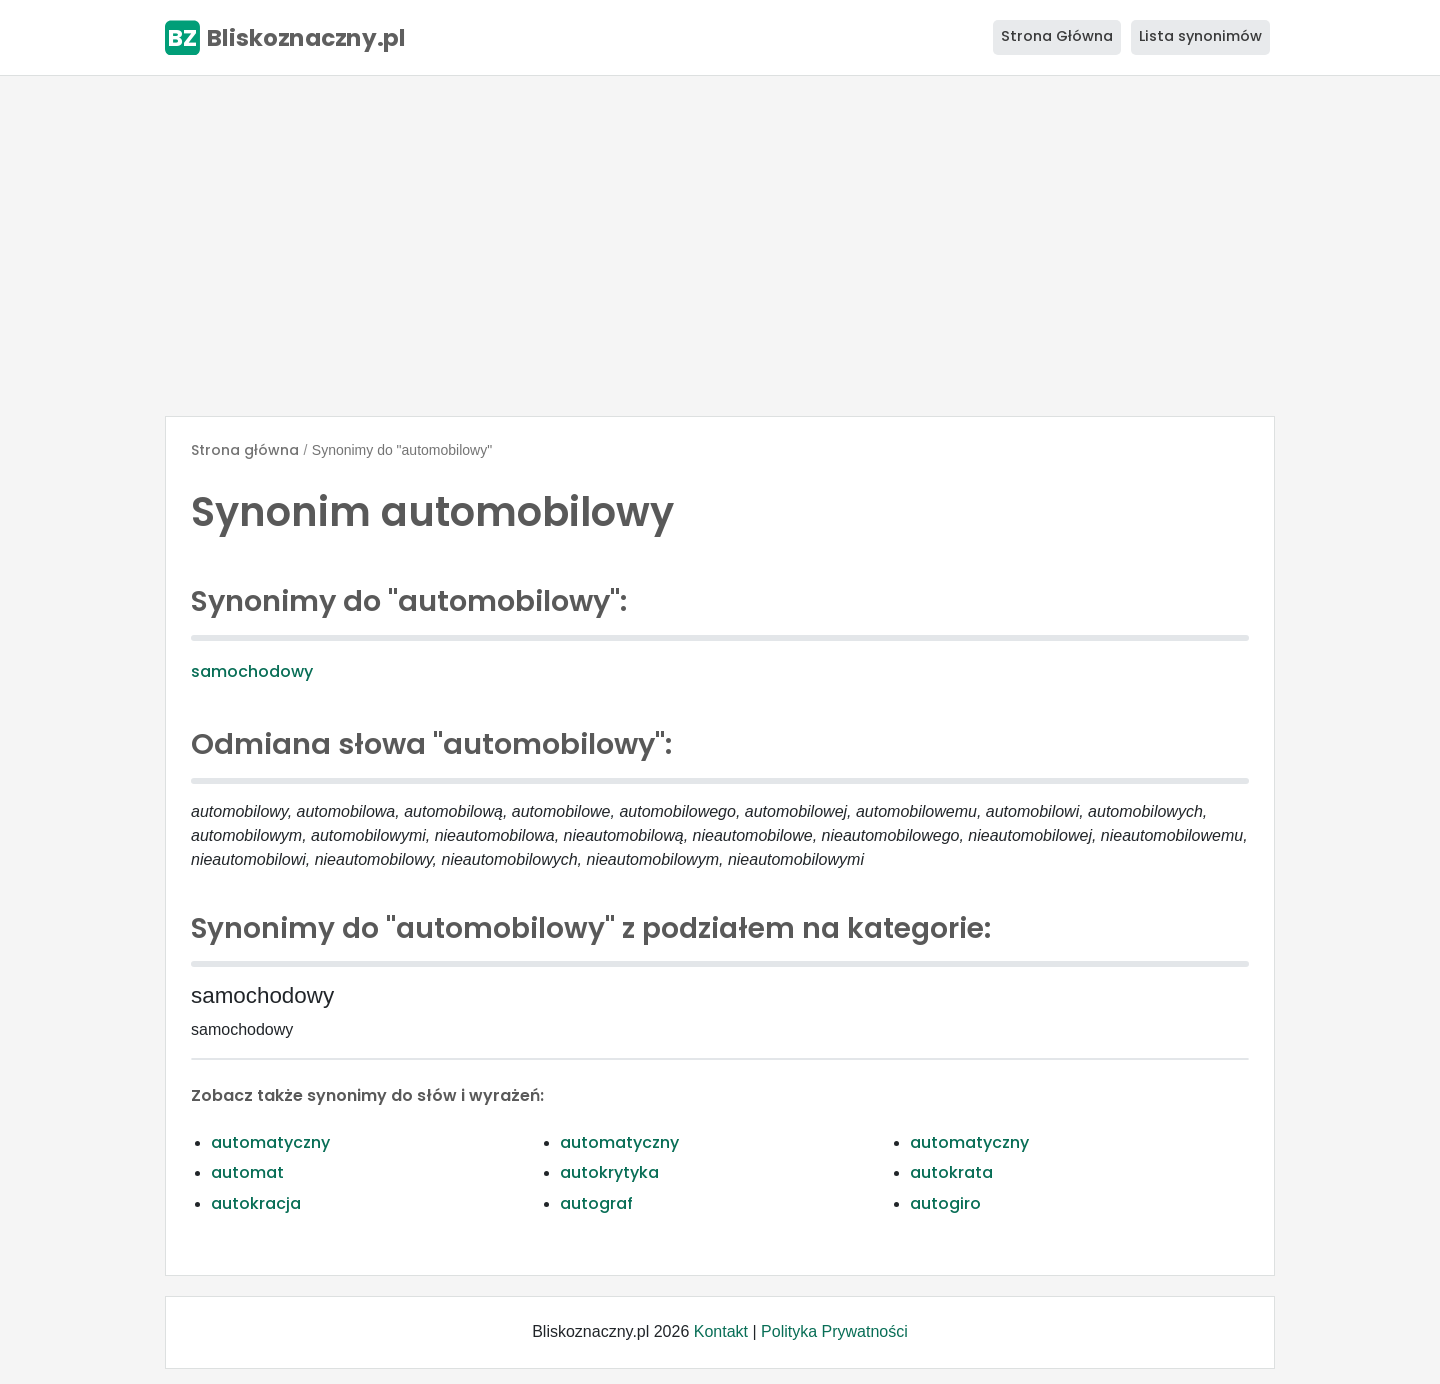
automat (247, 1172)
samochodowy (252, 671)
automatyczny (270, 1142)
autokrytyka (609, 1172)
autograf (596, 1203)
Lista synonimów (1200, 36)
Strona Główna (1057, 36)
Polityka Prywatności (834, 1331)
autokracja (256, 1203)
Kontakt (721, 1331)
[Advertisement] (720, 246)
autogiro (945, 1203)
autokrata (951, 1172)
